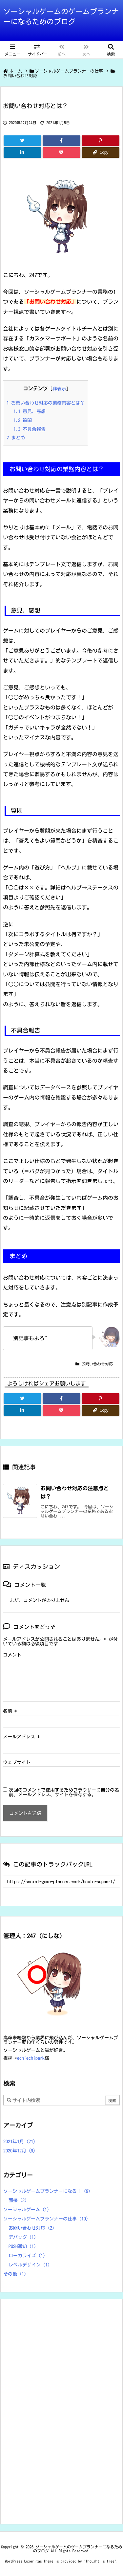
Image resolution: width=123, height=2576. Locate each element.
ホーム (15, 71)
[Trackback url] (61, 1881)
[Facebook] (61, 140)
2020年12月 (19, 2150)
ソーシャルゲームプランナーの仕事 (69, 71)
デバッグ (22, 2237)
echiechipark (31, 2058)
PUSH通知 (22, 2246)
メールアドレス (21, 1736)
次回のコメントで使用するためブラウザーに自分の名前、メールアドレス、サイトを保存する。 (64, 1792)
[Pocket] (61, 152)
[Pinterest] (100, 140)
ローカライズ (27, 2255)
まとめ (16, 437)
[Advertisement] (52, 2411)
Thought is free (100, 2561)
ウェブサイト (17, 1762)
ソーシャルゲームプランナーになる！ (47, 2191)
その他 (14, 2274)
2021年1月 (19, 2141)
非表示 (59, 388)
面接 (18, 2200)
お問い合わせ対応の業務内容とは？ (46, 403)
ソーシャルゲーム (26, 2209)
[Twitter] (22, 140)
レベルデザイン (29, 2265)
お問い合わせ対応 (20, 76)
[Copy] (100, 152)
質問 (22, 420)
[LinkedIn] (22, 152)
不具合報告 (29, 429)
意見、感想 (29, 411)
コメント (12, 1655)
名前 (10, 1711)
